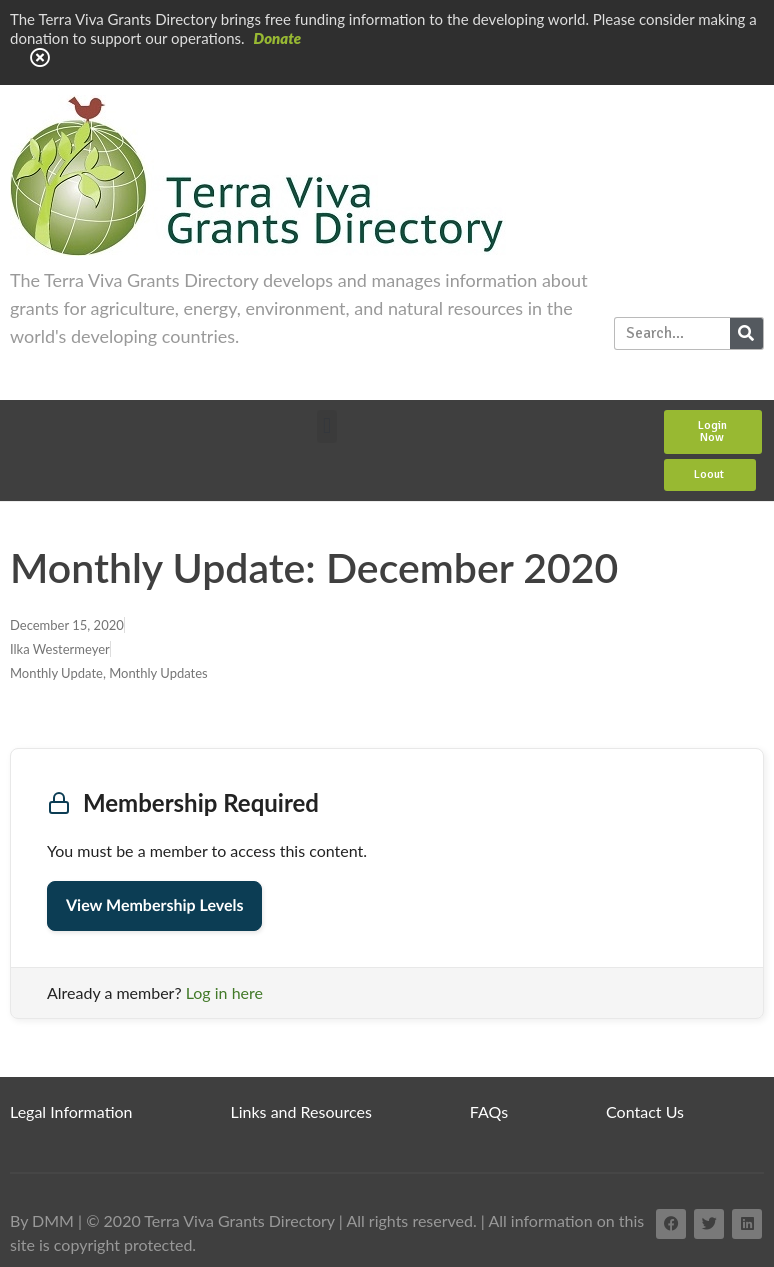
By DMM (42, 1220)
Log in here (224, 992)
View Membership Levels (154, 905)
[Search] (746, 333)
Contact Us (645, 1111)
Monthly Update (56, 673)
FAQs (489, 1111)
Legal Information (71, 1111)
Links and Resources (301, 1111)
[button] (326, 426)
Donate (278, 38)
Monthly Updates (158, 673)
